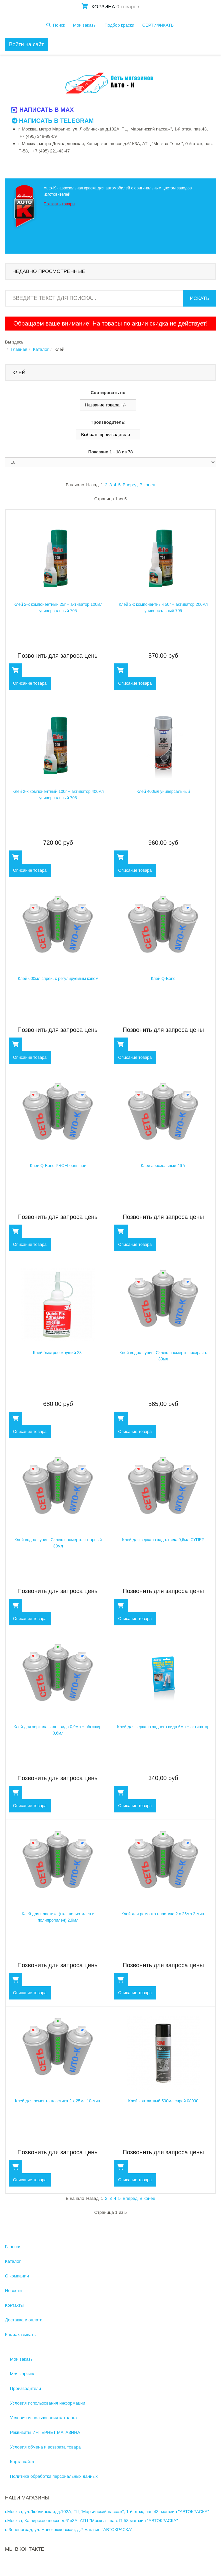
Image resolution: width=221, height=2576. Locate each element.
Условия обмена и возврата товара (45, 2447)
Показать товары (59, 204)
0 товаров (127, 6)
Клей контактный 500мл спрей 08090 (163, 2101)
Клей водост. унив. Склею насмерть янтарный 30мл (58, 1539)
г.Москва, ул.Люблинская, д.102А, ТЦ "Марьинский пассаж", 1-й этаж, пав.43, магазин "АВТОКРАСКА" (107, 2511)
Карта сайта (22, 2461)
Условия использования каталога (43, 2417)
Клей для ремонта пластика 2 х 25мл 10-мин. (58, 2101)
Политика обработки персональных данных (54, 2476)
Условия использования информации (47, 2403)
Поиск (59, 25)
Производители (25, 2388)
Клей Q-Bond (163, 978)
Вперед (130, 484)
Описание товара (29, 683)
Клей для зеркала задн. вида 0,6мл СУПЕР (163, 1539)
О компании (17, 2275)
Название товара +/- (105, 404)
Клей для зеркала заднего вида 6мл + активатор (163, 1727)
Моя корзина (23, 2373)
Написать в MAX (43, 110)
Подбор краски (119, 25)
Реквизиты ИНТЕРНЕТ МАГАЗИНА (45, 2432)
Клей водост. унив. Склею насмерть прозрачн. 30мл (163, 1352)
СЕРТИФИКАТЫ (158, 25)
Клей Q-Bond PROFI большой (58, 1165)
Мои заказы (85, 25)
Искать (199, 298)
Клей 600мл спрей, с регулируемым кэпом (58, 978)
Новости (13, 2290)
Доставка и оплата (23, 2319)
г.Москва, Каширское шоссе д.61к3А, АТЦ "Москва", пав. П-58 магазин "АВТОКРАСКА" (91, 2520)
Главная (19, 349)
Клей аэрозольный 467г (163, 1165)
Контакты (14, 2305)
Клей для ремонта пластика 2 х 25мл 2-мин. (163, 1914)
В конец (147, 484)
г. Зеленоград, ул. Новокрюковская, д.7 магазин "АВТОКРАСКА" (69, 2529)
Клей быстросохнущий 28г (58, 1352)
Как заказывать (20, 2334)
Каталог (41, 349)
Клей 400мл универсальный (163, 791)
